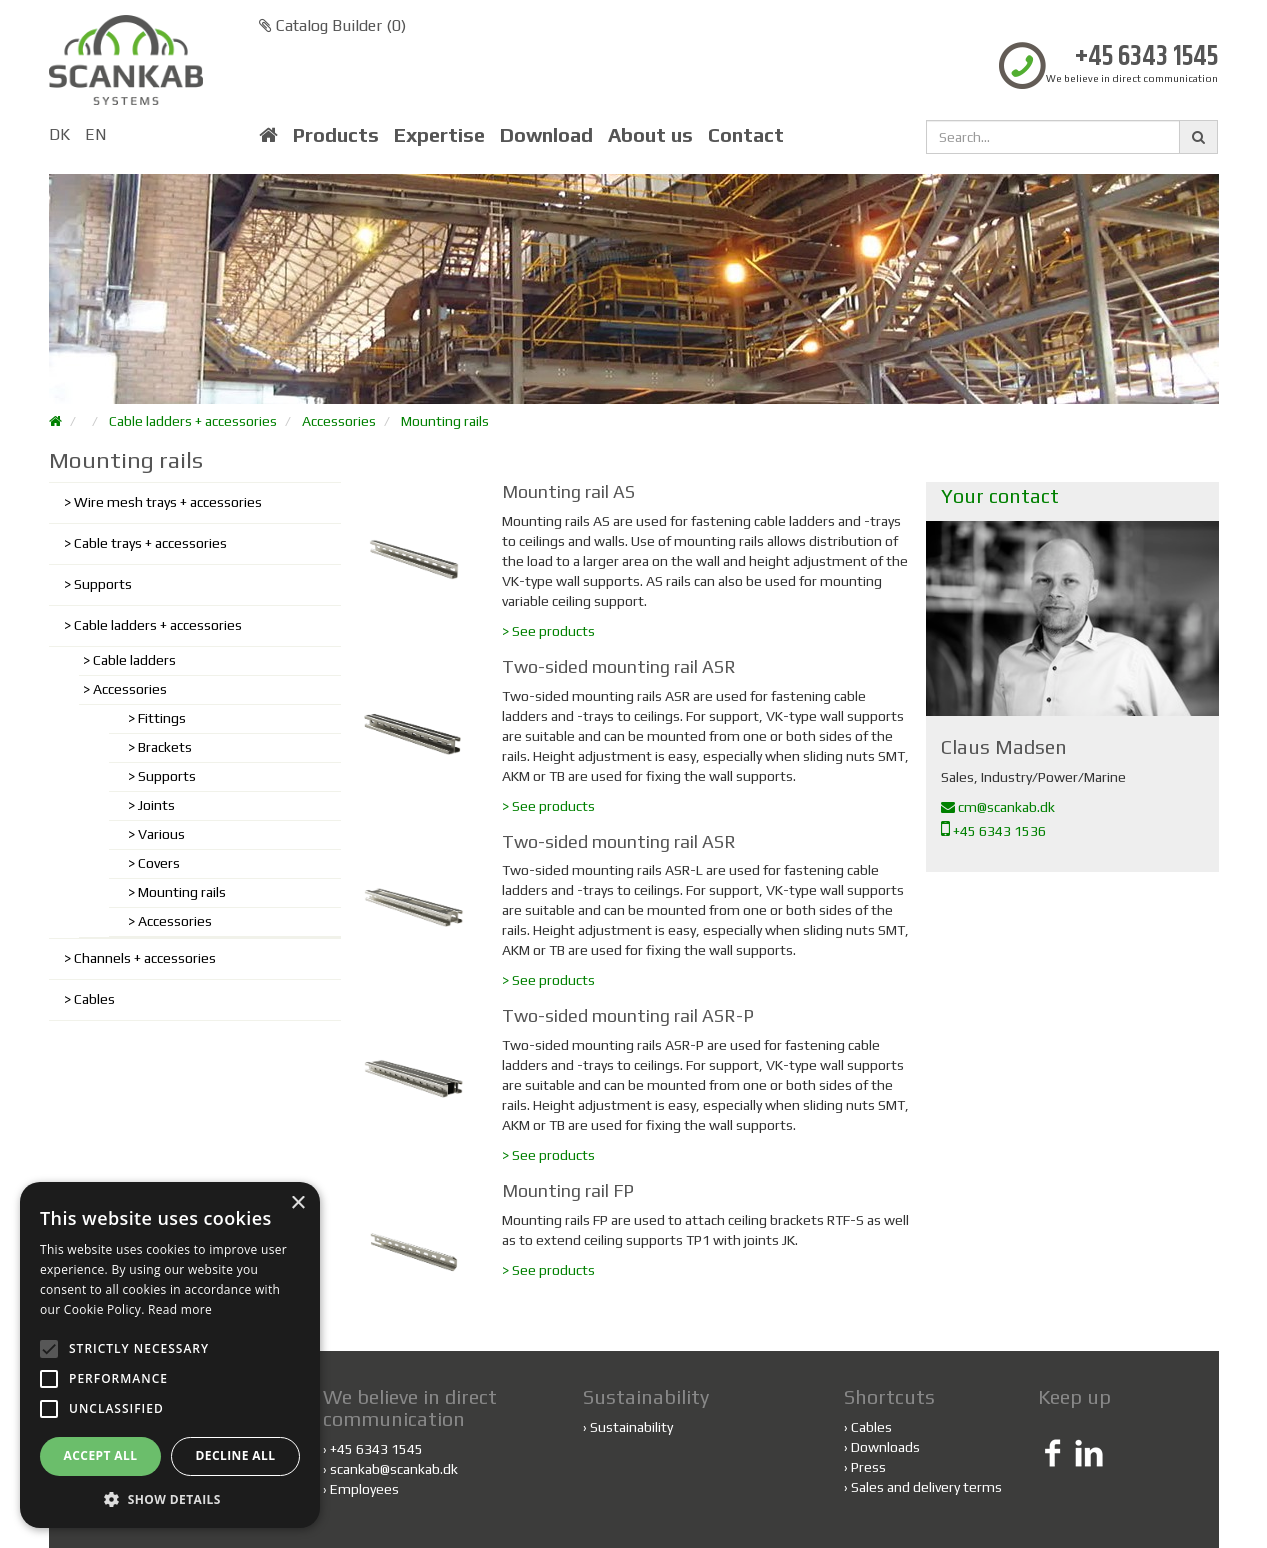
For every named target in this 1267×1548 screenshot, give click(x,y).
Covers (159, 863)
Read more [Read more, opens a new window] (180, 1309)
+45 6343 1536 (993, 831)
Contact (746, 135)
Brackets (165, 747)
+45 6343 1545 (1146, 57)
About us (650, 135)
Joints (156, 805)
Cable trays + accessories (150, 543)
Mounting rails (445, 421)
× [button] (297, 1203)
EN (95, 134)
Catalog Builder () (332, 25)
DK (59, 134)
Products (336, 135)
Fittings (162, 718)
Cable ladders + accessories (193, 421)
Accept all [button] (101, 1455)
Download (546, 135)
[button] (170, 1498)
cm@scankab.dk (998, 807)
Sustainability (631, 1427)
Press (868, 1467)
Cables (94, 999)
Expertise (439, 135)
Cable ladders (134, 660)
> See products (548, 631)
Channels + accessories (145, 958)
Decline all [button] (236, 1455)
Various (161, 834)
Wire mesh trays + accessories (168, 502)
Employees (364, 1489)
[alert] (170, 1355)
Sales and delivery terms (926, 1487)
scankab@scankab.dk (394, 1469)
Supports (103, 584)
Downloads (885, 1447)
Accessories (339, 421)
